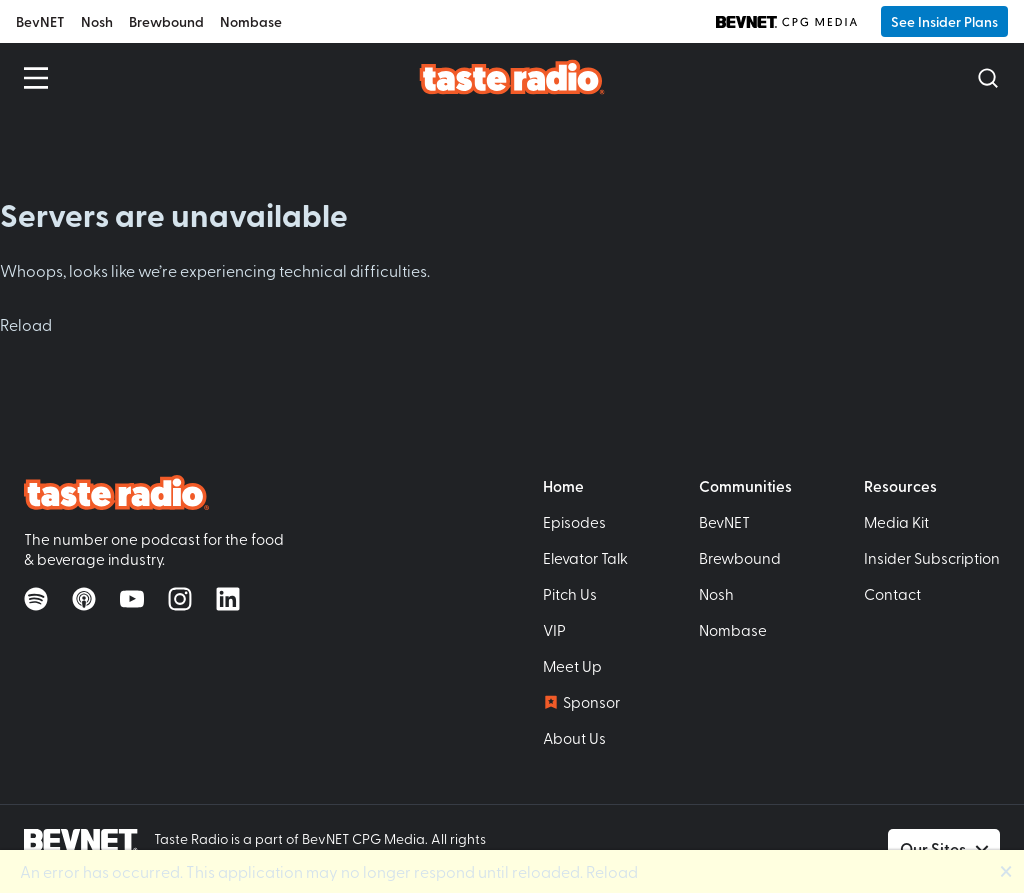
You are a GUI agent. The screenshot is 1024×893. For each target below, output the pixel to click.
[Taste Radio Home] (512, 76)
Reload (26, 324)
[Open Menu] (36, 78)
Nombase (251, 21)
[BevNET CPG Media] (786, 22)
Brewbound (166, 21)
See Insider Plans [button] (944, 21)
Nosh (97, 21)
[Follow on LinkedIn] (228, 599)
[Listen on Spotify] (36, 599)
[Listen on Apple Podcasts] (84, 599)
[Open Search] (988, 78)
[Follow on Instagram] (180, 599)
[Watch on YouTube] (132, 599)
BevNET (40, 21)
